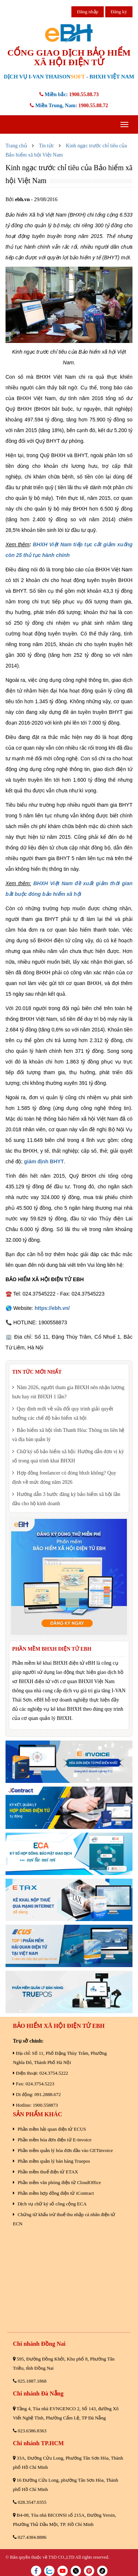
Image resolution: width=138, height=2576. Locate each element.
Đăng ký (119, 11)
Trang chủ (16, 145)
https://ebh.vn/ (52, 1308)
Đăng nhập (87, 11)
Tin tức (46, 145)
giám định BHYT (44, 1161)
